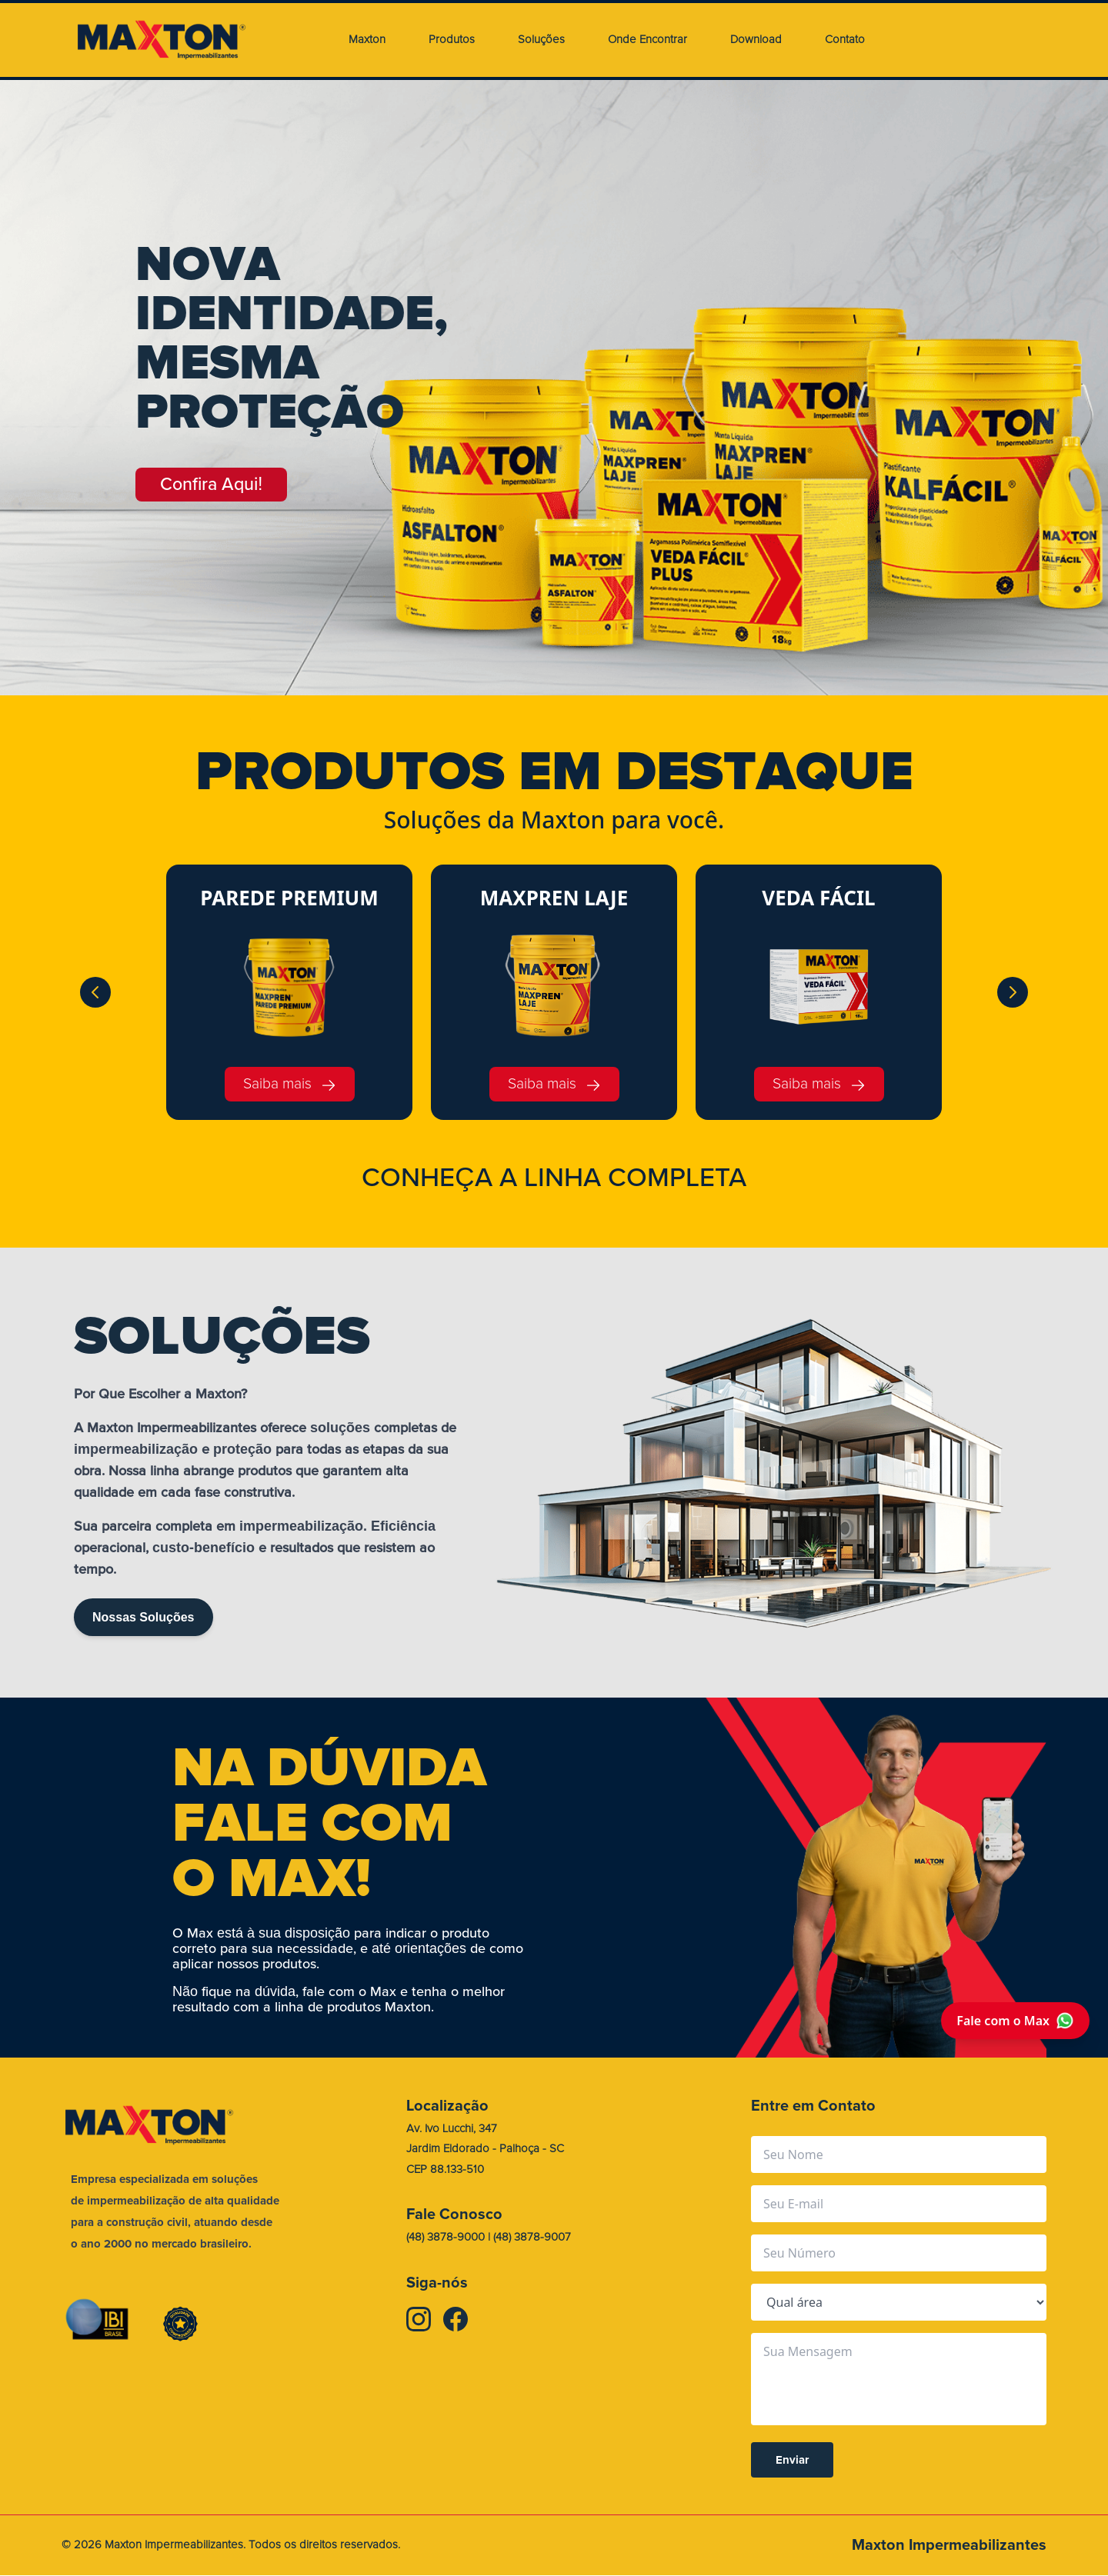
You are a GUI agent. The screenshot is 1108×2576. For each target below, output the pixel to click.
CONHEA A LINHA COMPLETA (554, 1178)
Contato (845, 39)
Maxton (367, 39)
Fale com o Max (1015, 2021)
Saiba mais (289, 1084)
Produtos (452, 39)
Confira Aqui (222, 487)
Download (756, 39)
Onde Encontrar (647, 39)
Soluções (541, 39)
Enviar (792, 2461)
